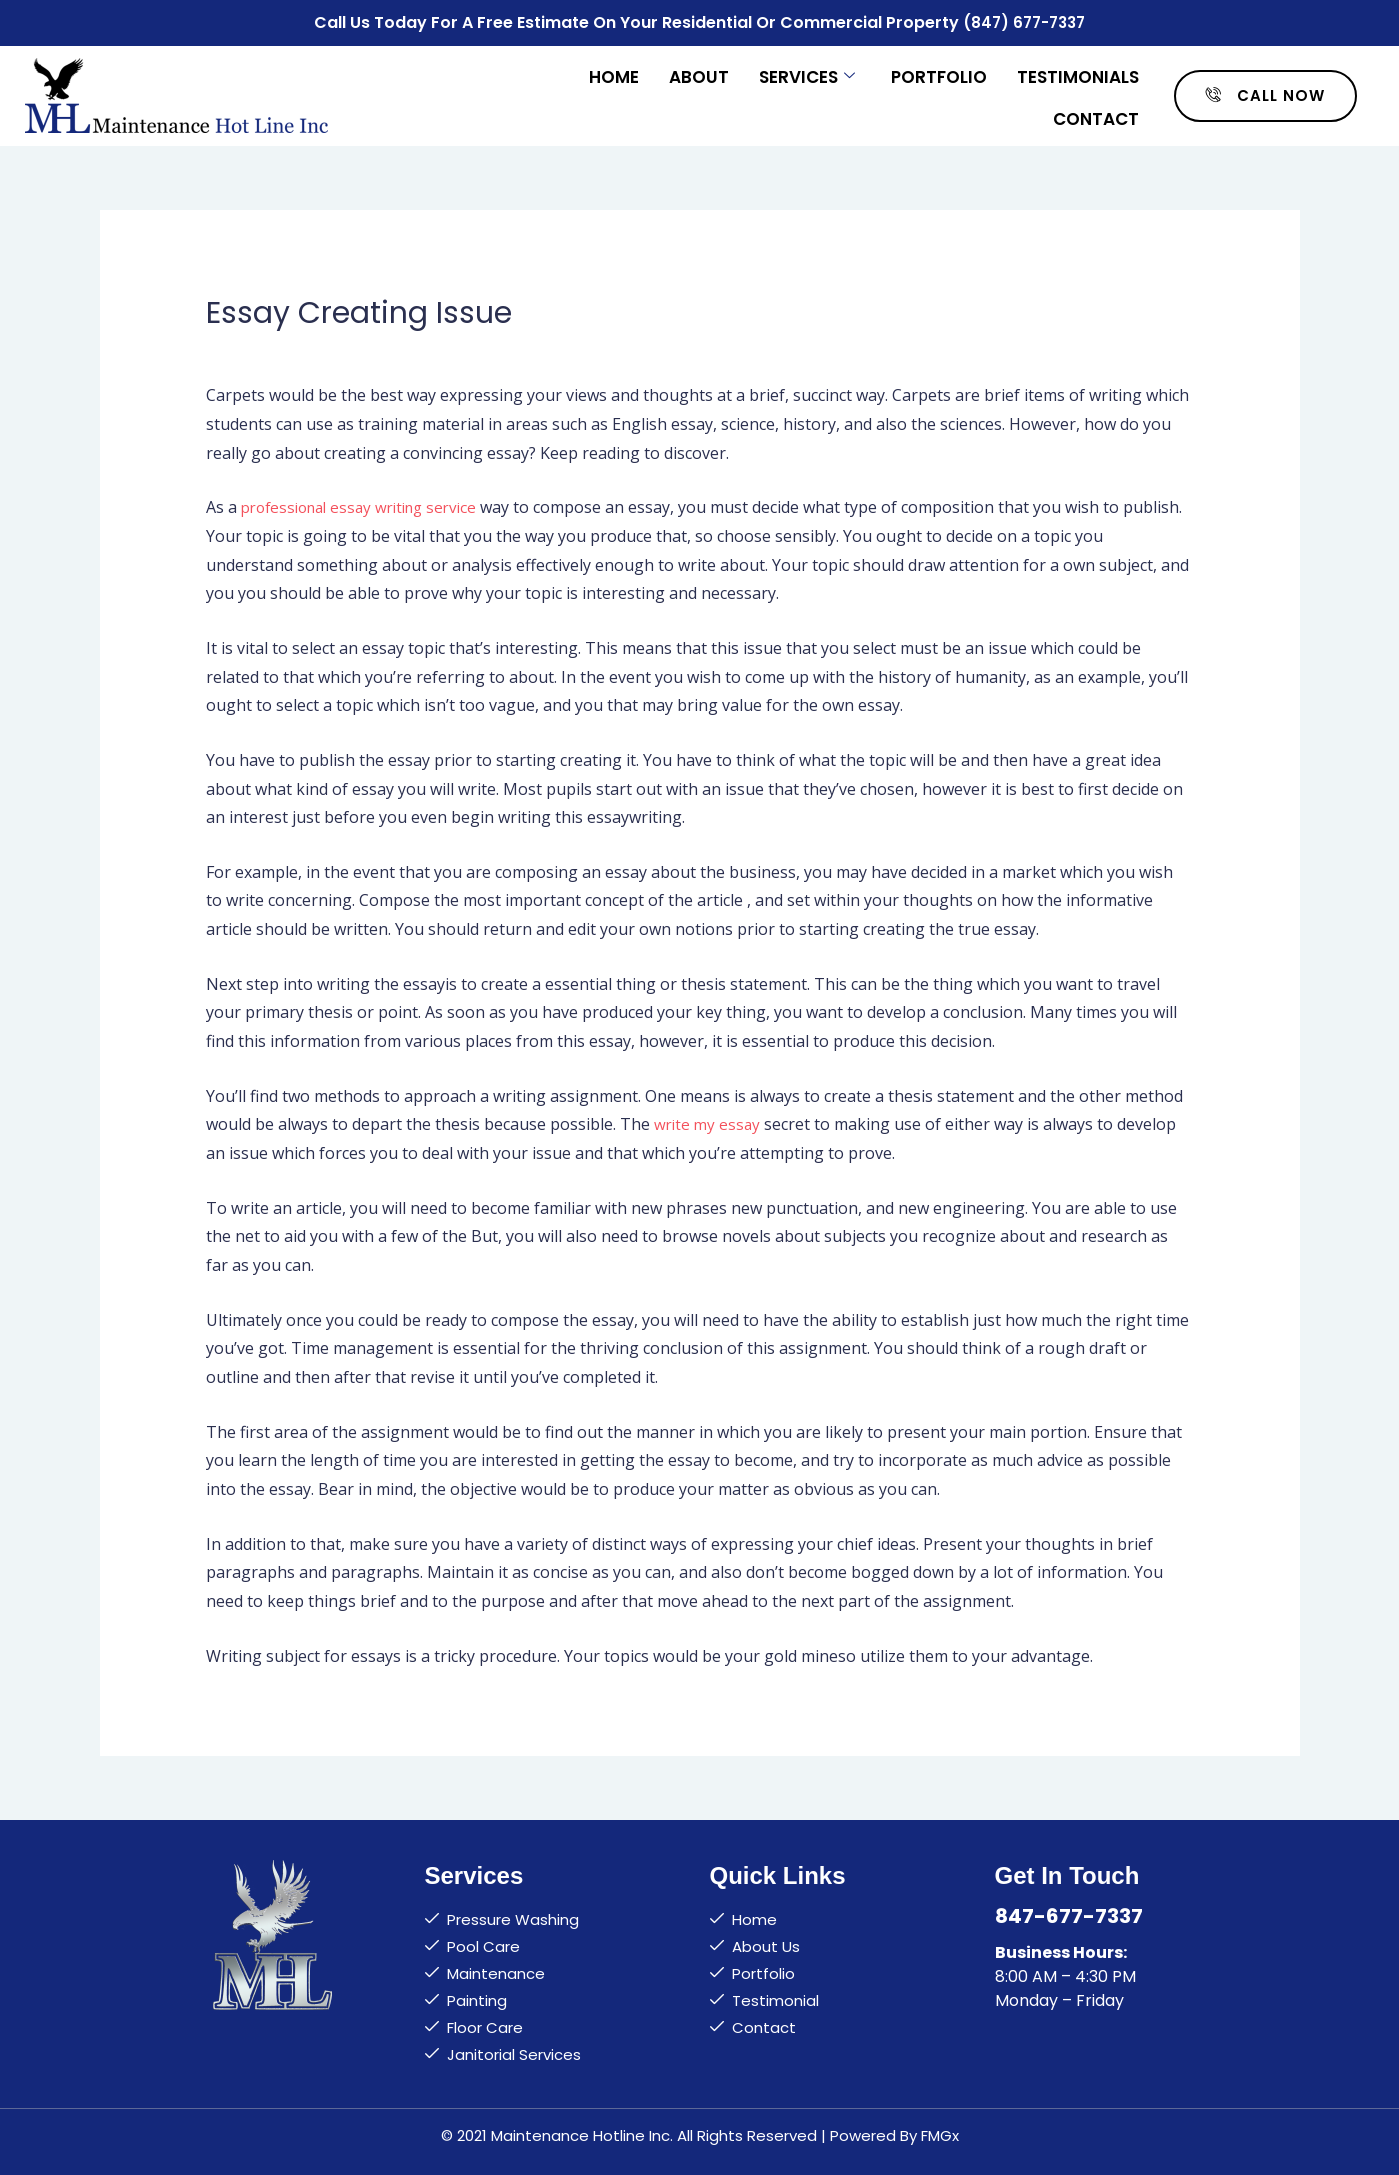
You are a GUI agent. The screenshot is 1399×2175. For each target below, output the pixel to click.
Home (614, 72)
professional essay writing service (368, 503)
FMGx (940, 2131)
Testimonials (1078, 72)
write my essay (709, 1121)
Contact (1096, 112)
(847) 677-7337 (1024, 20)
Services (807, 72)
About (699, 72)
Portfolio (939, 72)
